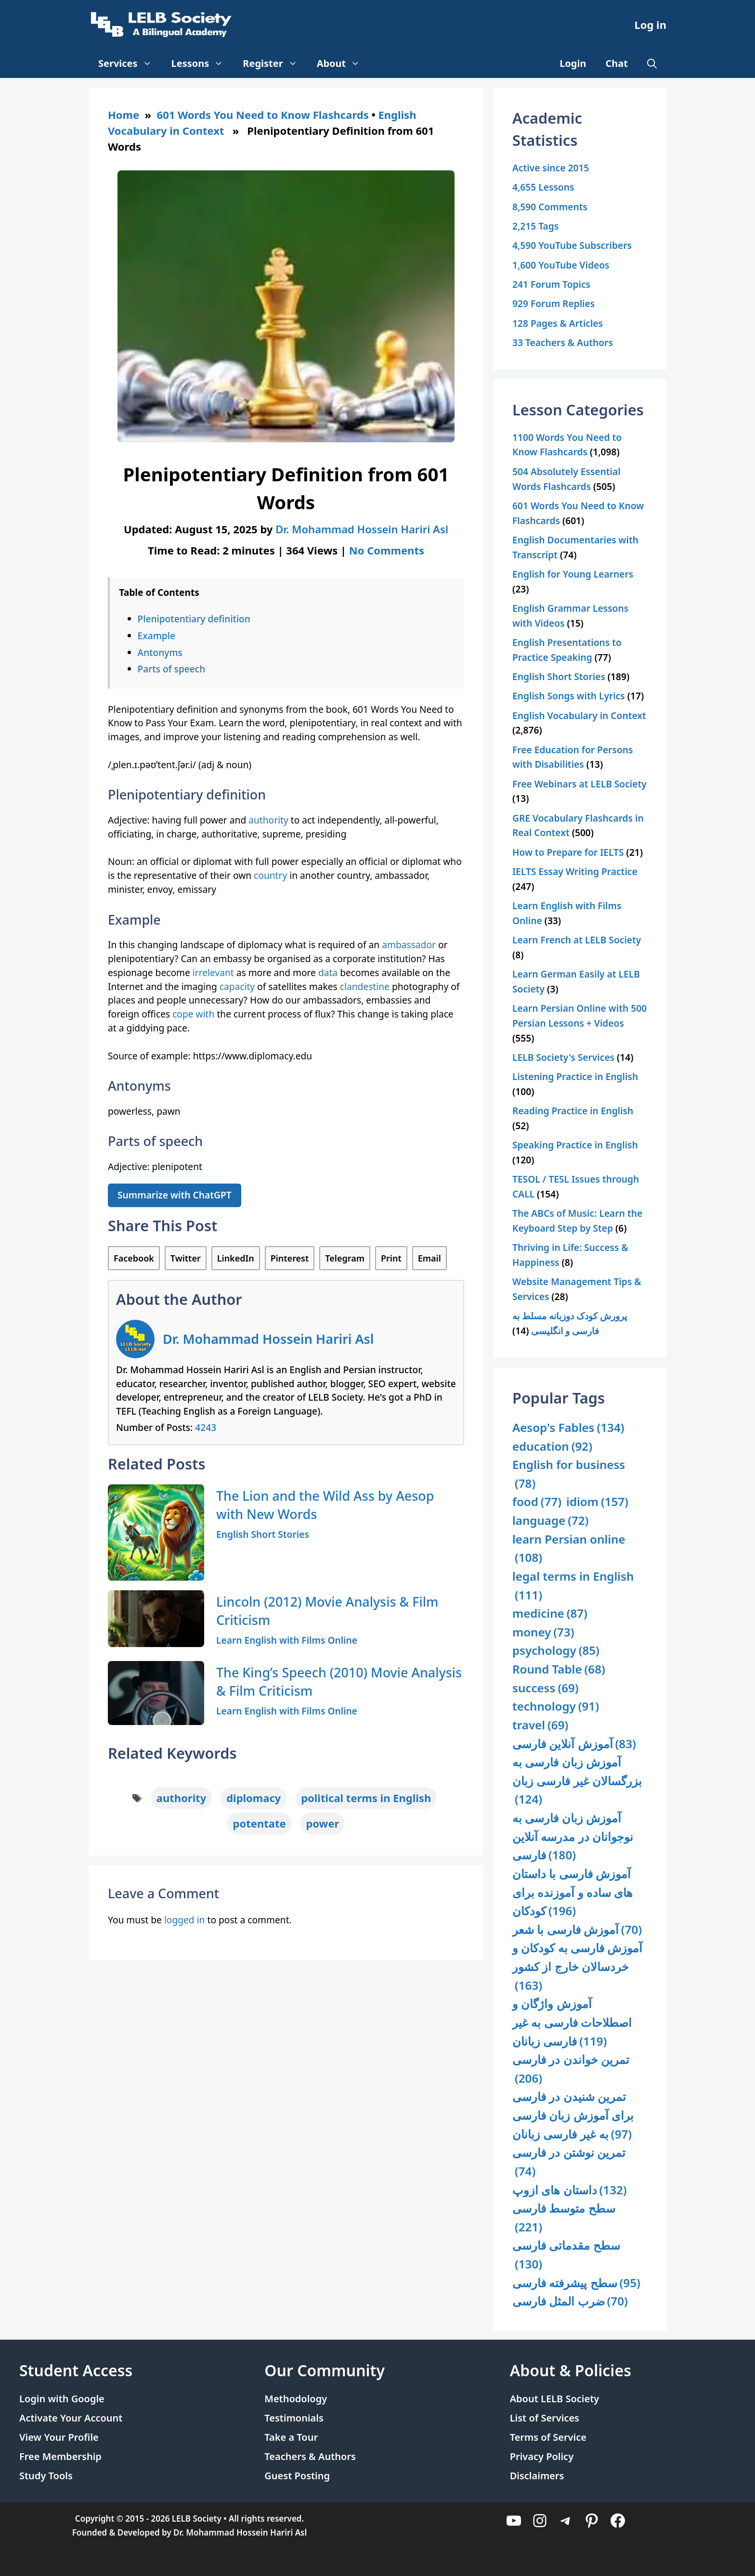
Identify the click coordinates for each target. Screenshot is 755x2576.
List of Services (544, 2417)
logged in (184, 1919)
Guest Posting (297, 2475)
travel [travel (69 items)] (540, 1725)
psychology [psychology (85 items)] (555, 1650)
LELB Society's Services (563, 1057)
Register (275, 63)
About (343, 63)
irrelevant (213, 972)
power (322, 1823)
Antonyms (160, 652)
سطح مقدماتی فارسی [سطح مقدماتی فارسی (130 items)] (566, 2255)
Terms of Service (548, 2437)
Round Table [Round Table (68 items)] (558, 1669)
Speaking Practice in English (575, 1144)
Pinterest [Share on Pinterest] (290, 1258)
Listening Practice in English (575, 1076)
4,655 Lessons (543, 186)
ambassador (409, 944)
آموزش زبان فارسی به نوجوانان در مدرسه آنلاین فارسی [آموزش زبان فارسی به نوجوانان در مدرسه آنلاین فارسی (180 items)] (572, 1837)
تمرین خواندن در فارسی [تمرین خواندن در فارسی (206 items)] (570, 2069)
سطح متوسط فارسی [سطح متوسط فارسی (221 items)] (563, 2218)
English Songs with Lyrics (568, 695)
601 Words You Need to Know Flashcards (263, 114)
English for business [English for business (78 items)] (568, 1474)
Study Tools (46, 2475)
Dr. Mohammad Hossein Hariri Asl (268, 1339)
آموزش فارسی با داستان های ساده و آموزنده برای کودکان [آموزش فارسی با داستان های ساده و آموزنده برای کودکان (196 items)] (572, 1893)
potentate (259, 1823)
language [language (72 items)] (550, 1520)
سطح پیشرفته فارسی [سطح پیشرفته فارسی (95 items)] (576, 2283)
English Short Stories (262, 1534)
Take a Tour (291, 2437)
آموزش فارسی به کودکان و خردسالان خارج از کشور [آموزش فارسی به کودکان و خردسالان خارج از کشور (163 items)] (577, 1967)
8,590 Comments (549, 206)
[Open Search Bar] (652, 63)
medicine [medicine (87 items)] (549, 1613)
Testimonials (294, 2417)
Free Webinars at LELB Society (579, 783)
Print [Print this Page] (391, 1258)
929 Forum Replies (553, 303)
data (328, 972)
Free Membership (60, 2456)
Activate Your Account (70, 2417)
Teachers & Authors (310, 2456)
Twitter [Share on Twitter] (185, 1258)
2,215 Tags (535, 225)
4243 (205, 1427)
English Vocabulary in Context (579, 715)
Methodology (295, 2398)
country (270, 875)
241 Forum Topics (551, 284)
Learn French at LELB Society (576, 939)
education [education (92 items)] (552, 1446)
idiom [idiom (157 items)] (597, 1502)
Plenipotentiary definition (194, 618)
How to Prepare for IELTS (568, 852)
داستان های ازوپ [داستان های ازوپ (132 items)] (569, 2190)
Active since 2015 (550, 167)
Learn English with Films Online (286, 1640)
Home (123, 114)
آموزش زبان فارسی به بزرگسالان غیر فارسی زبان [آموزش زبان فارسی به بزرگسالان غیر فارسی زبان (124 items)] (577, 1781)
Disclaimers (537, 2475)
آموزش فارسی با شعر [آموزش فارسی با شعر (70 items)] (577, 1929)
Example (156, 635)
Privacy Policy (541, 2456)
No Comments (386, 550)
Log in (650, 24)
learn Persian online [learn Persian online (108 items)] (568, 1549)
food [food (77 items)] (536, 1502)
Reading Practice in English (572, 1110)
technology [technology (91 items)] (555, 1706)
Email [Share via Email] (429, 1258)
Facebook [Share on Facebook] (134, 1258)
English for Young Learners (572, 573)
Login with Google (61, 2398)
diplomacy (253, 1797)
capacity (237, 986)
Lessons (202, 63)
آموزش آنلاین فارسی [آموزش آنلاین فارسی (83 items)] (574, 1744)
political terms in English (366, 1797)
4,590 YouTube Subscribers (572, 245)
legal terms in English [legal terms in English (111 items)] (573, 1586)
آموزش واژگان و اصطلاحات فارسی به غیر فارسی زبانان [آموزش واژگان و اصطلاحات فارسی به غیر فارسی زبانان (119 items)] (572, 2023)
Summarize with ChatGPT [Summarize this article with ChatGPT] (174, 1194)
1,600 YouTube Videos (560, 264)
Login (573, 63)
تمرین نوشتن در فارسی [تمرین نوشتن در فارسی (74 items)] (568, 2162)
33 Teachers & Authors (562, 342)
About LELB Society (554, 2398)
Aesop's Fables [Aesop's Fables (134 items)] (568, 1427)
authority (268, 819)
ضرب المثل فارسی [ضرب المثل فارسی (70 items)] (570, 2301)
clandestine (366, 986)
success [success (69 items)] (545, 1688)
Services (130, 63)
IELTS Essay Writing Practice (575, 871)
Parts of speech (172, 668)
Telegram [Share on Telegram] (344, 1258)
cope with (193, 1013)
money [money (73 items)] (543, 1632)
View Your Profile (59, 2437)
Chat (617, 63)
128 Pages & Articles (557, 323)
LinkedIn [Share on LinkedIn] (235, 1258)
